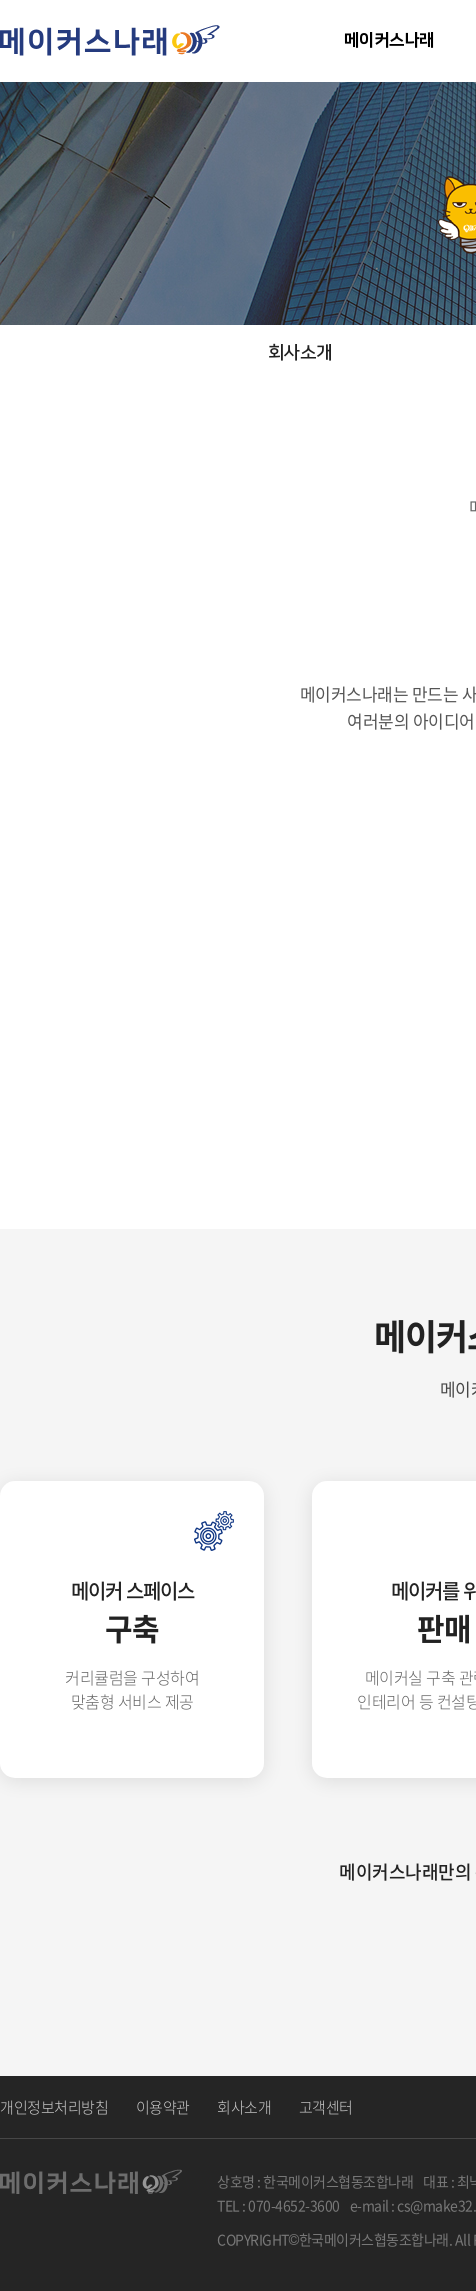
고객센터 (326, 2107)
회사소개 (244, 2107)
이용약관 (163, 2107)
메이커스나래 (388, 40)
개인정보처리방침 (54, 2107)
